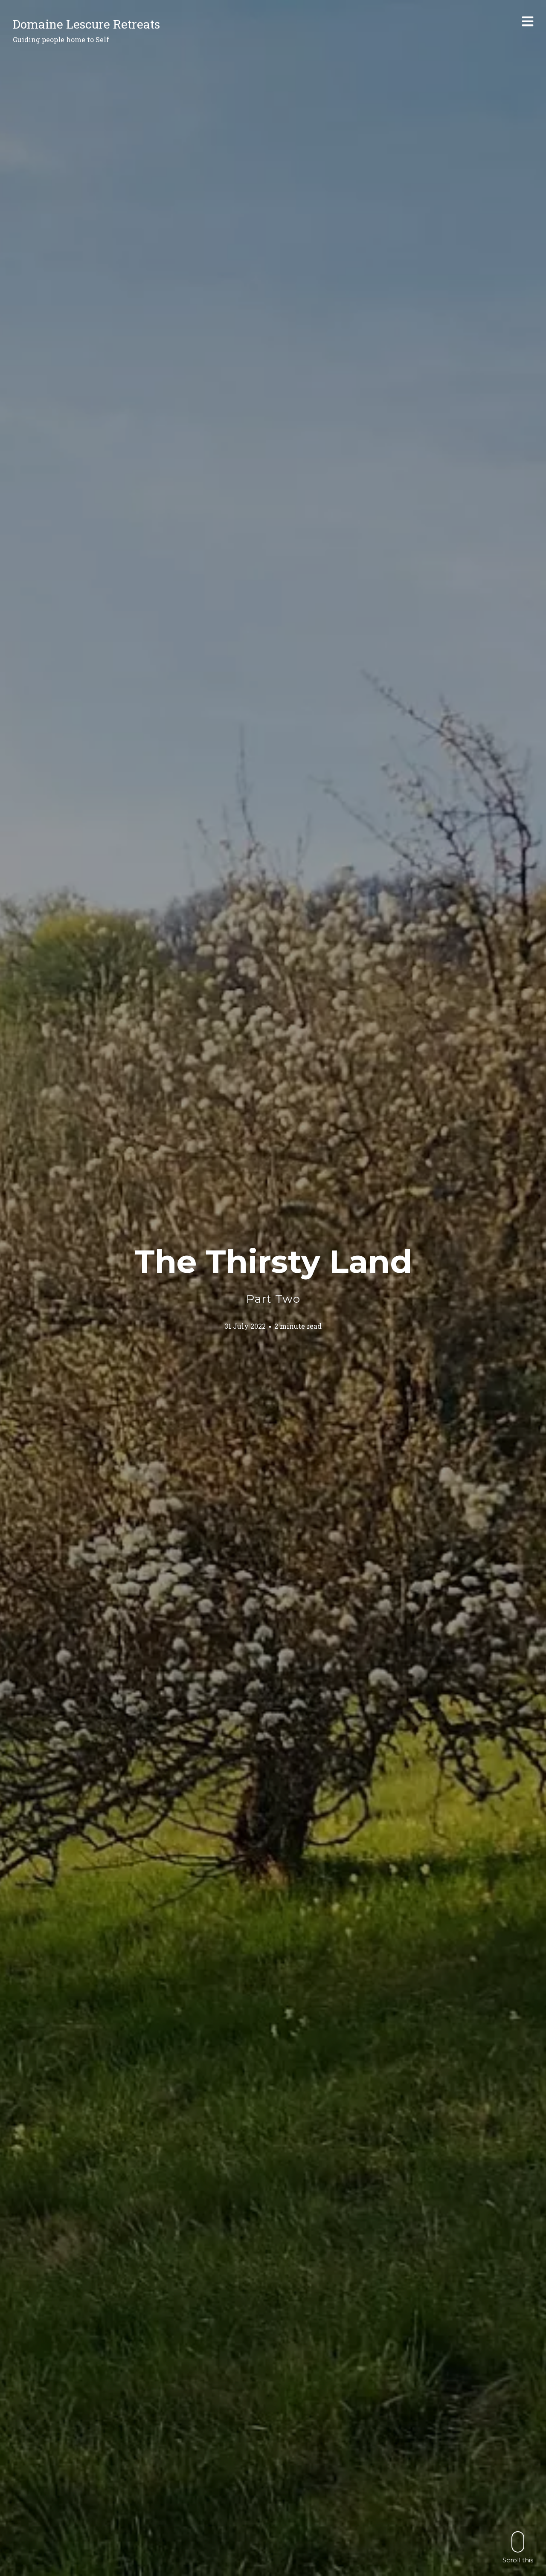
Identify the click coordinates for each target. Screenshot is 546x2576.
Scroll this (517, 2547)
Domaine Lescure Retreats (86, 24)
